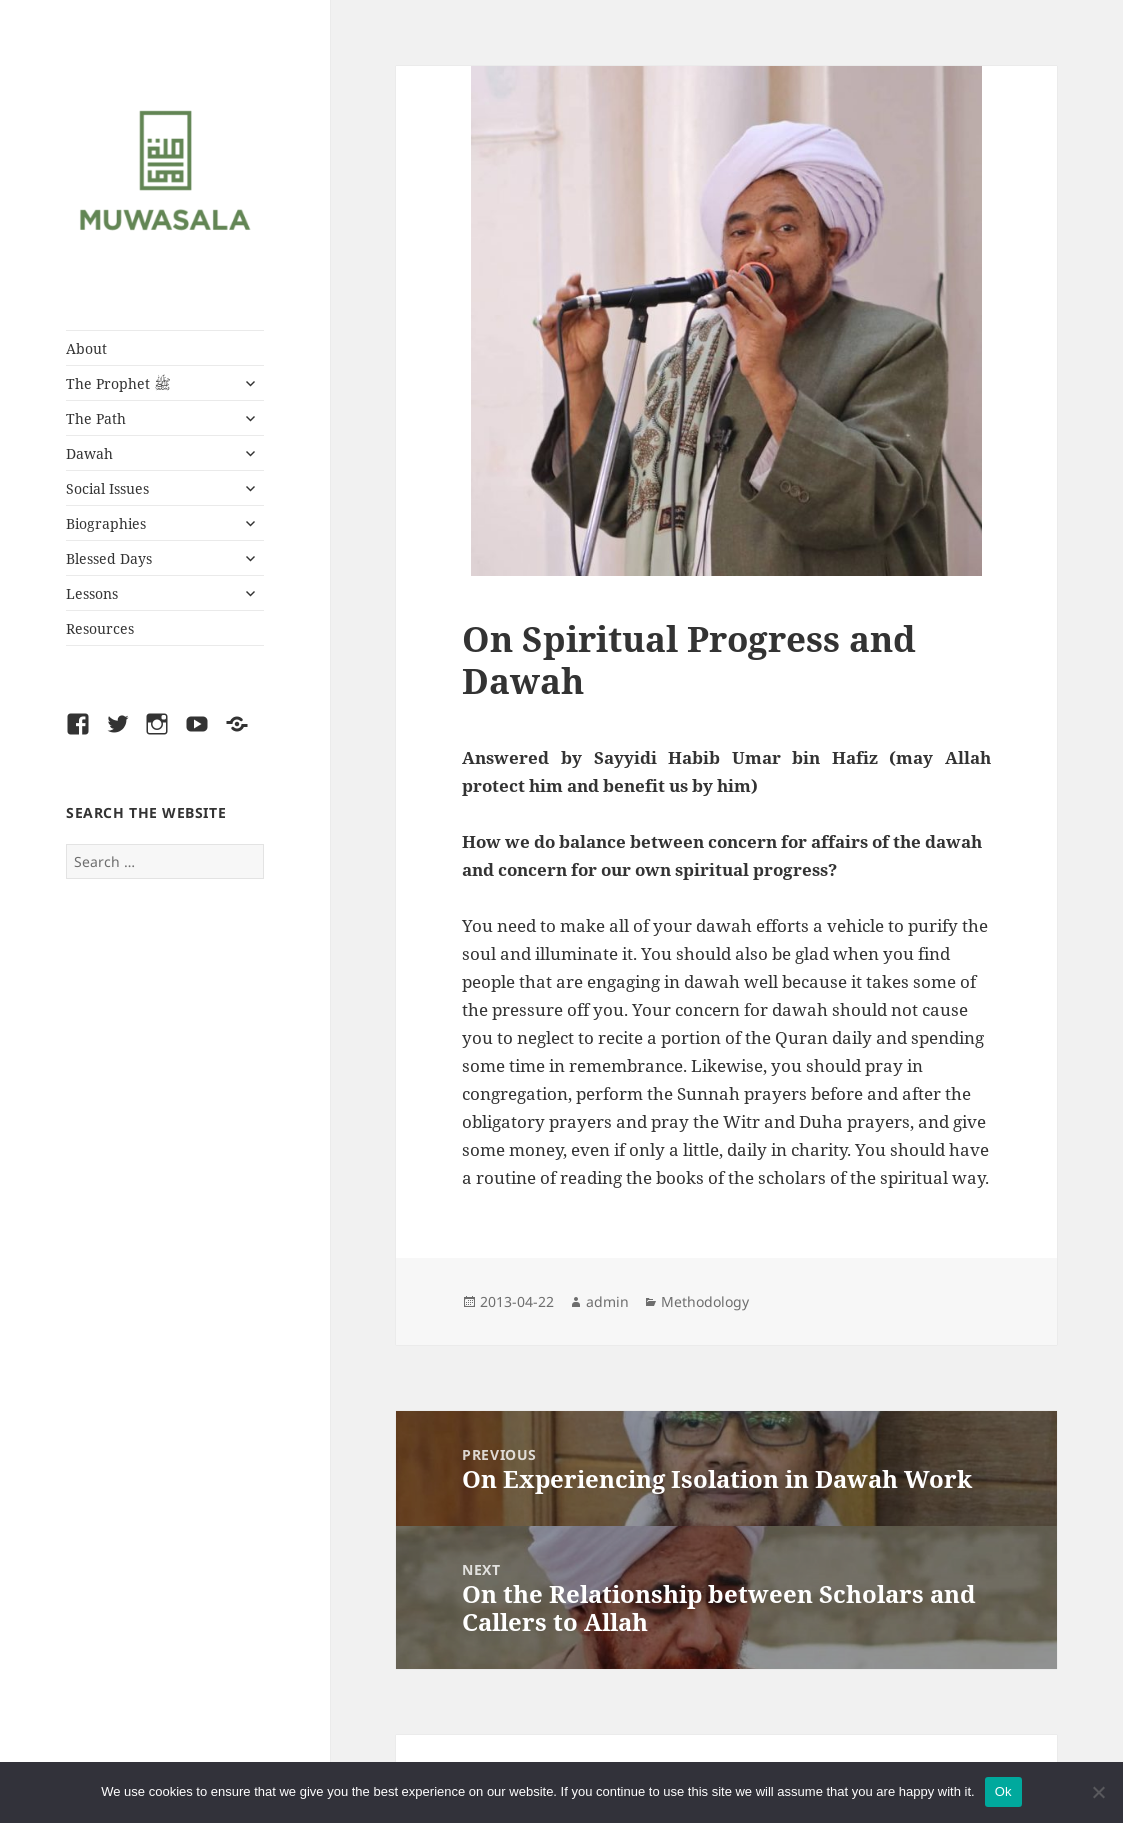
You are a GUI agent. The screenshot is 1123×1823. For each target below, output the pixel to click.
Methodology (705, 1301)
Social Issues (107, 488)
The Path (96, 418)
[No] (1098, 1792)
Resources (100, 628)
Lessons (92, 593)
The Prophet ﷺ (118, 383)
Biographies (106, 523)
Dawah (89, 453)
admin (607, 1301)
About (86, 348)
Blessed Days (109, 558)
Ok (1003, 1791)
